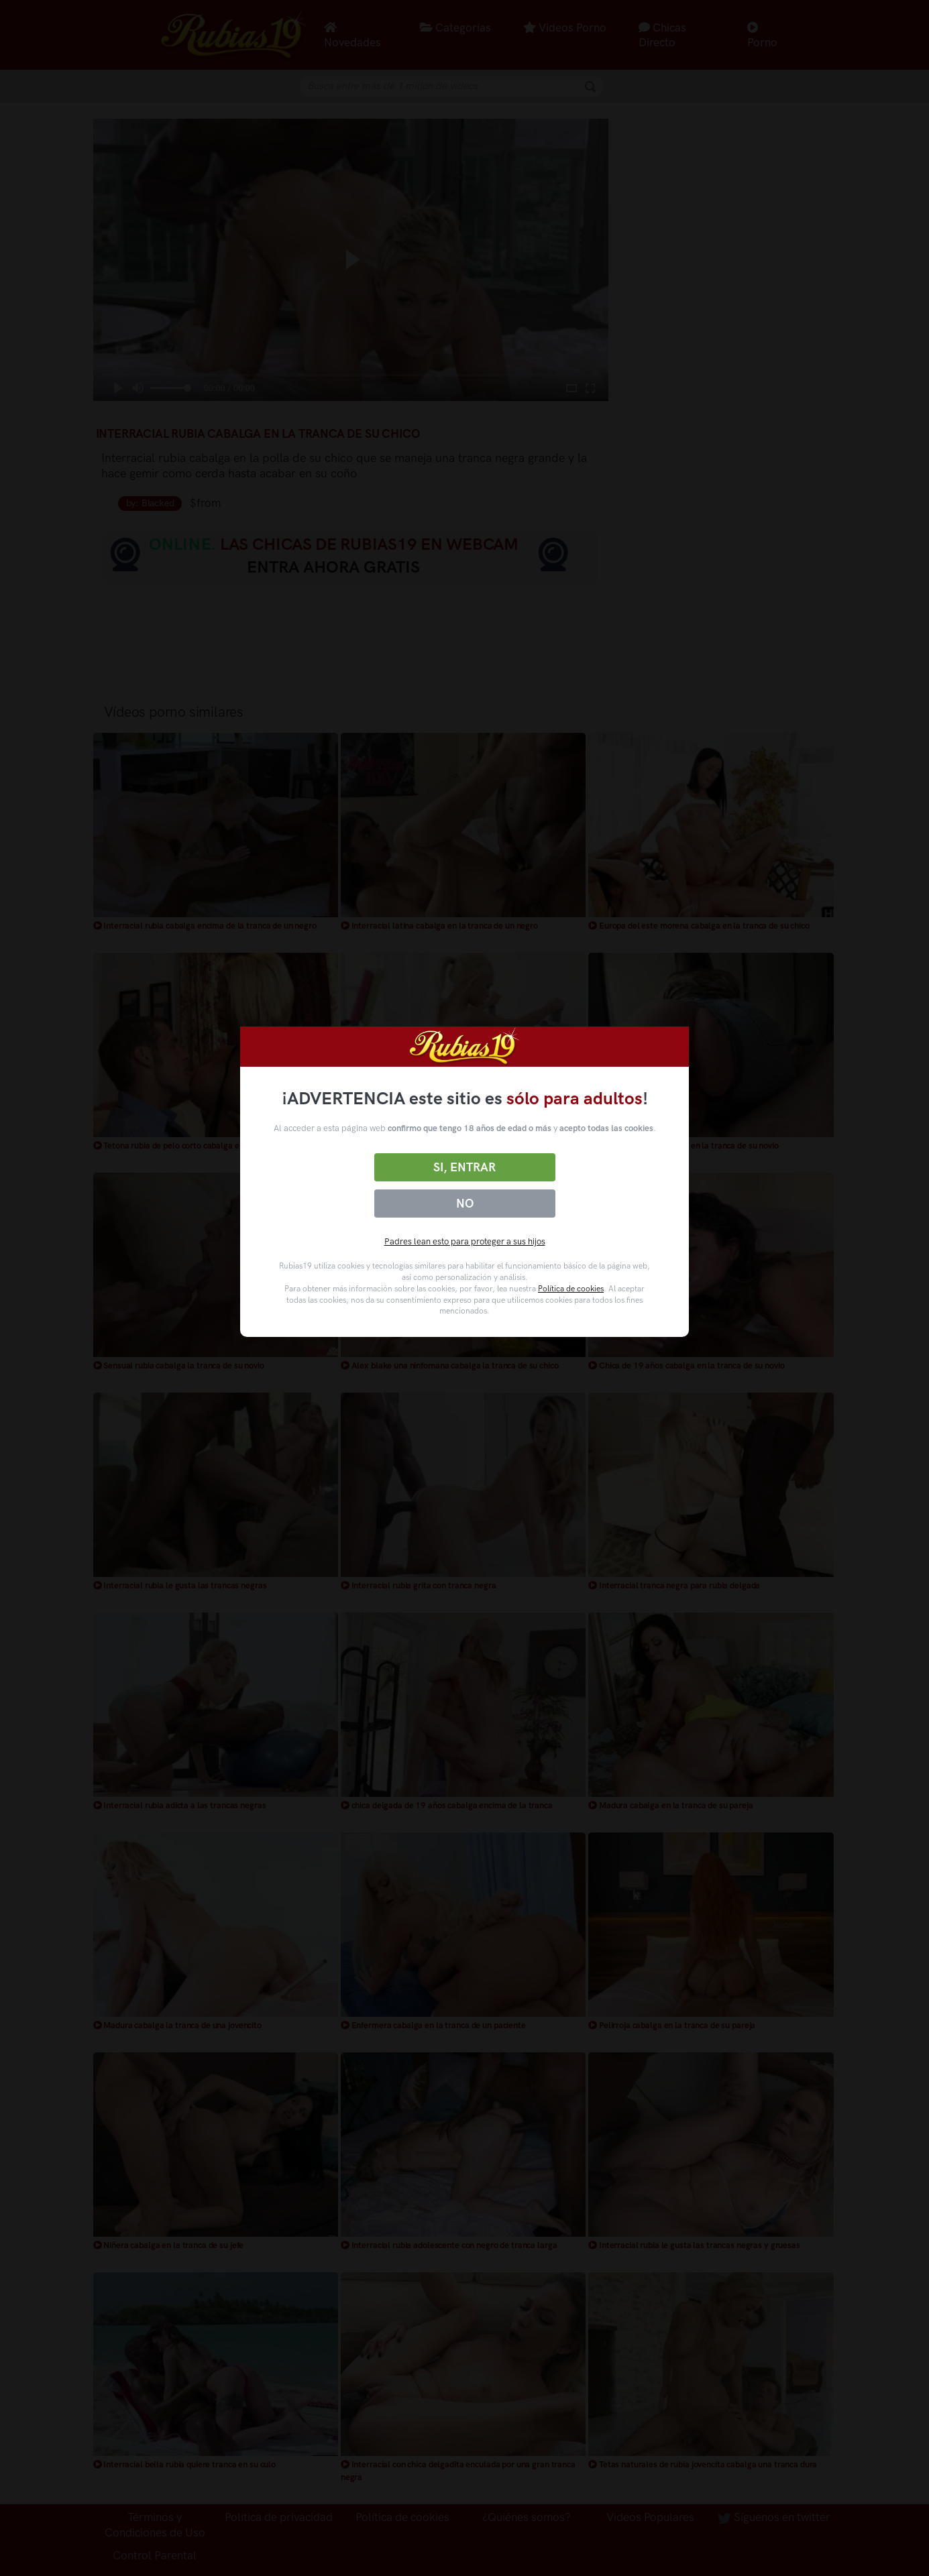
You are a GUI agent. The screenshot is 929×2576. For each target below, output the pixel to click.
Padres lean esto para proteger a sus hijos (464, 1241)
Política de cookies (571, 1288)
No (465, 1203)
